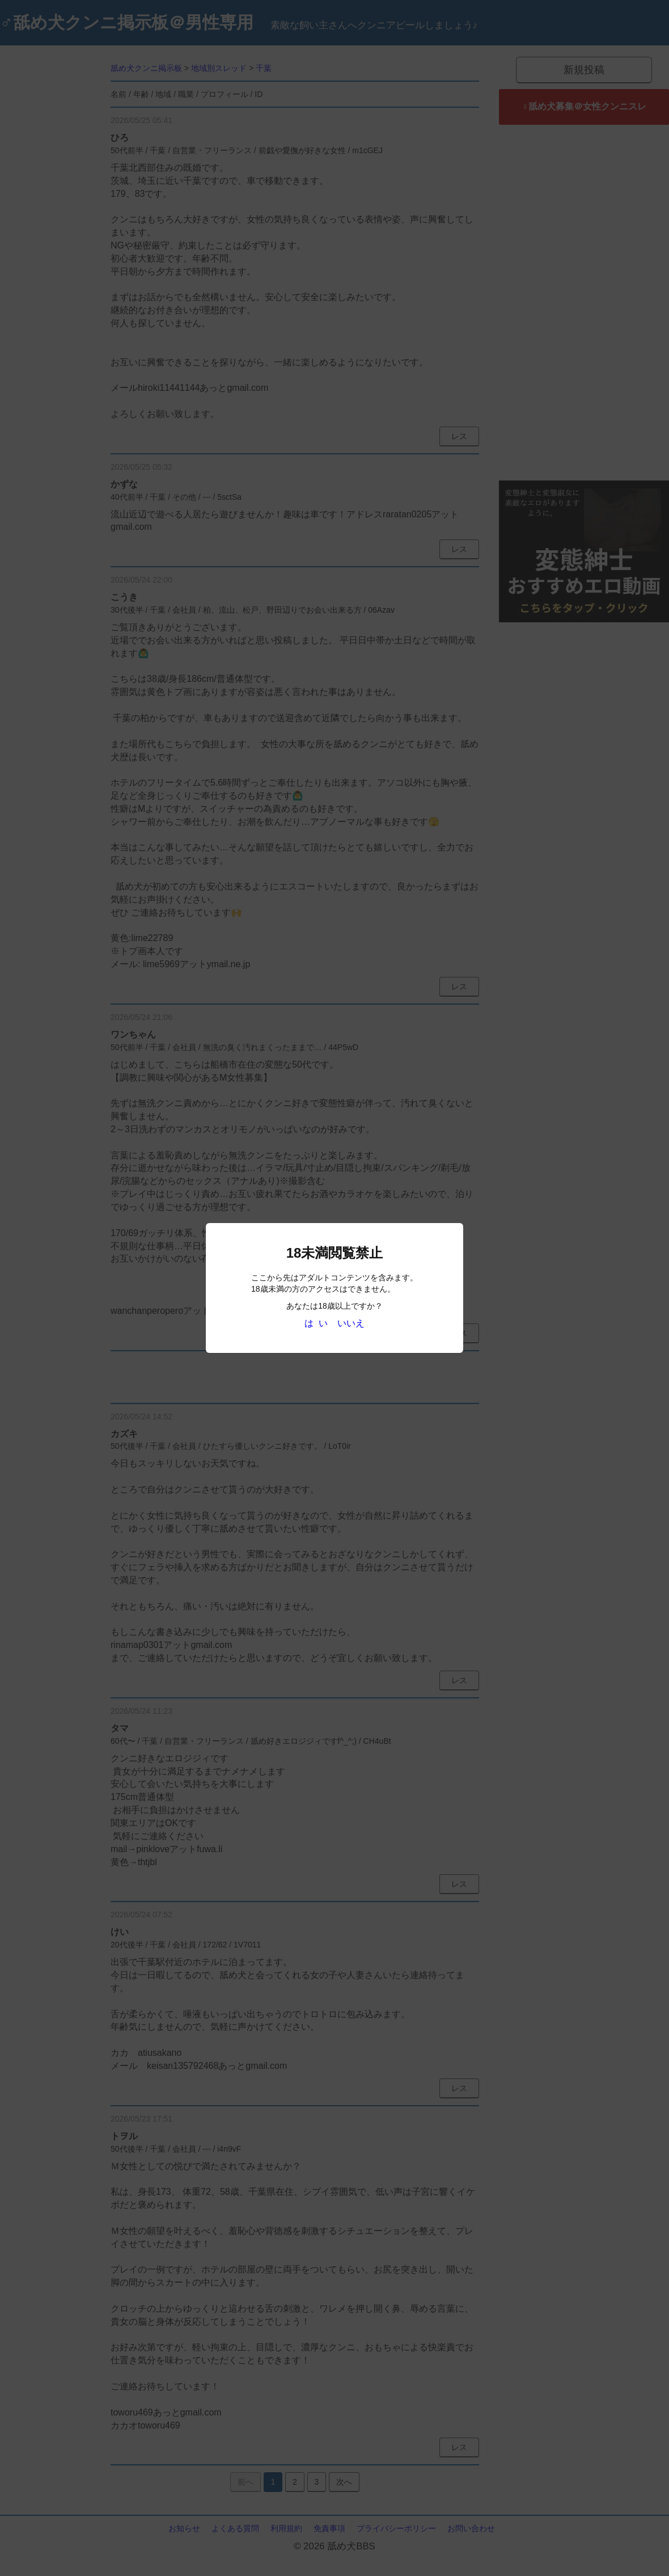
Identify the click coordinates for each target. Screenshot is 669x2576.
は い (316, 1323)
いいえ (351, 1323)
